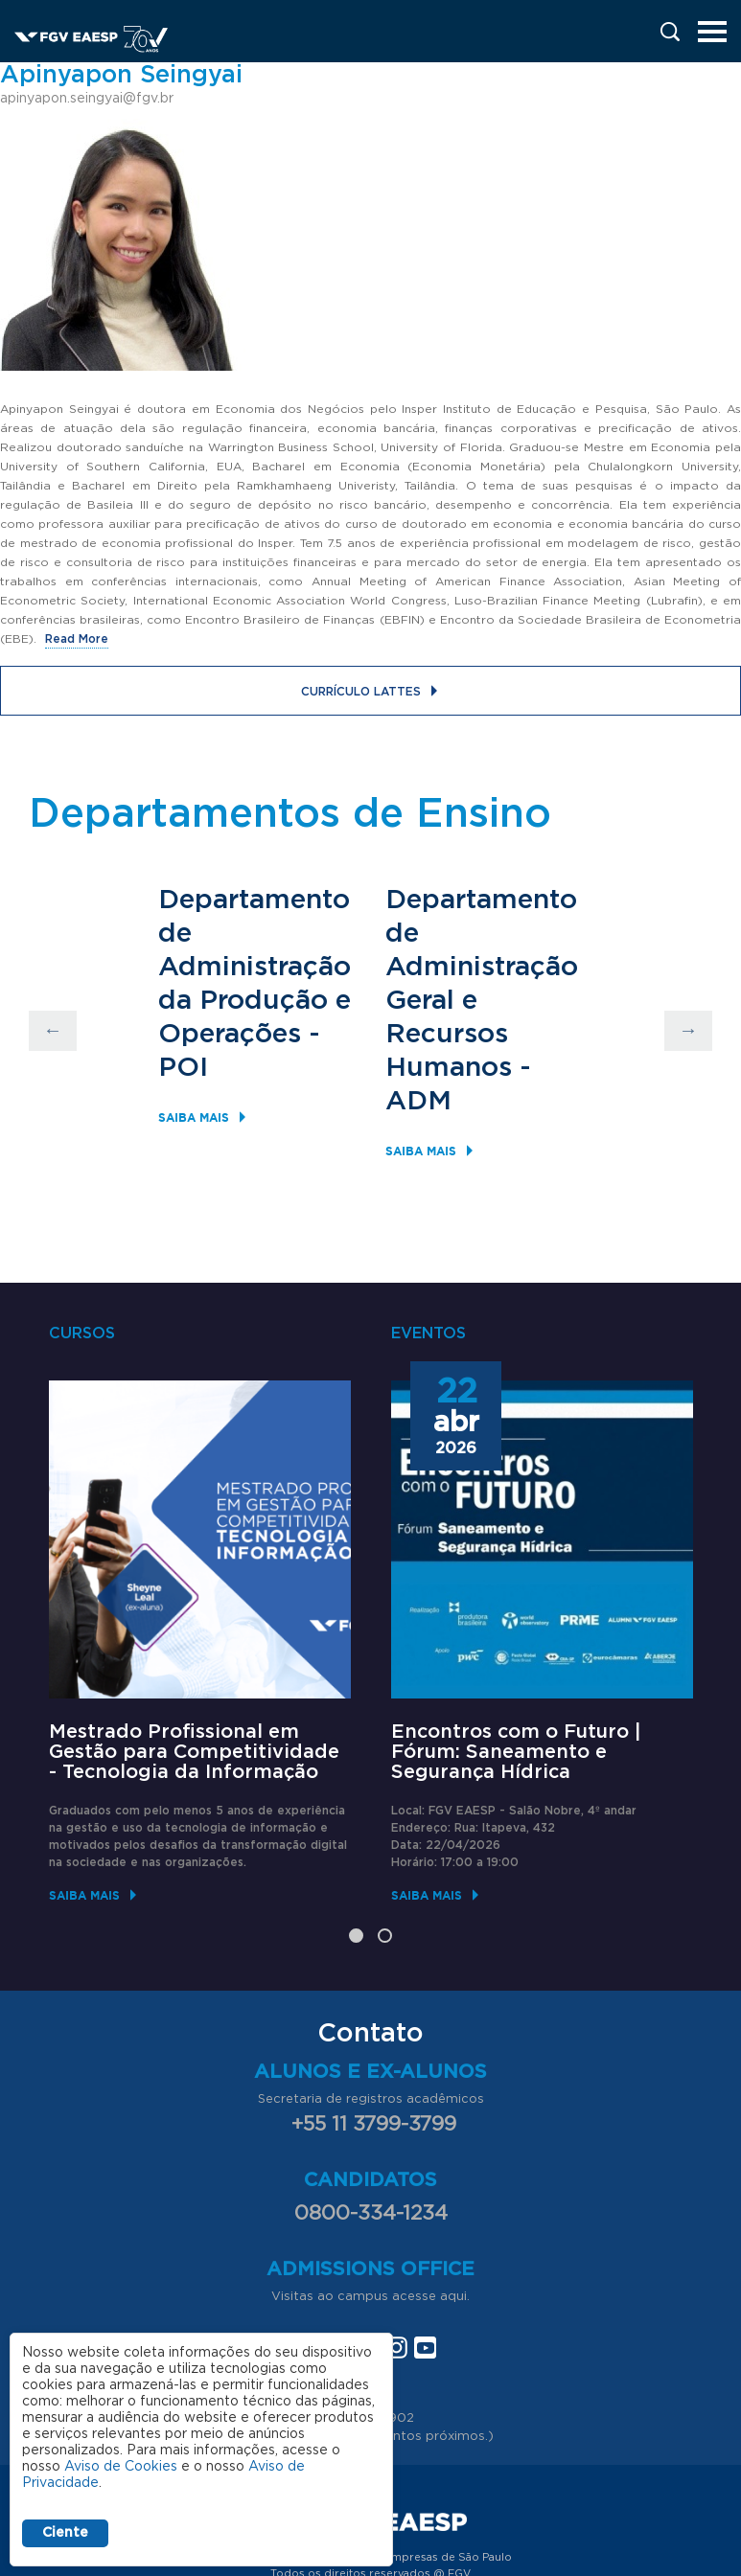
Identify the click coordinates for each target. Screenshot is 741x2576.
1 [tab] (356, 1935)
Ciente (65, 2533)
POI (183, 1068)
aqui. (455, 2297)
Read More (76, 639)
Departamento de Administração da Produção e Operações (254, 967)
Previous (53, 1031)
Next (688, 1031)
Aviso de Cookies (120, 2466)
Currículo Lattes (361, 691)
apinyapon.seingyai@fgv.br (87, 98)
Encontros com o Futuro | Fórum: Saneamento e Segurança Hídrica (516, 1752)
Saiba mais (193, 1117)
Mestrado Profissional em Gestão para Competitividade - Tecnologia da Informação (194, 1752)
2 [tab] (385, 1935)
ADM (418, 1101)
